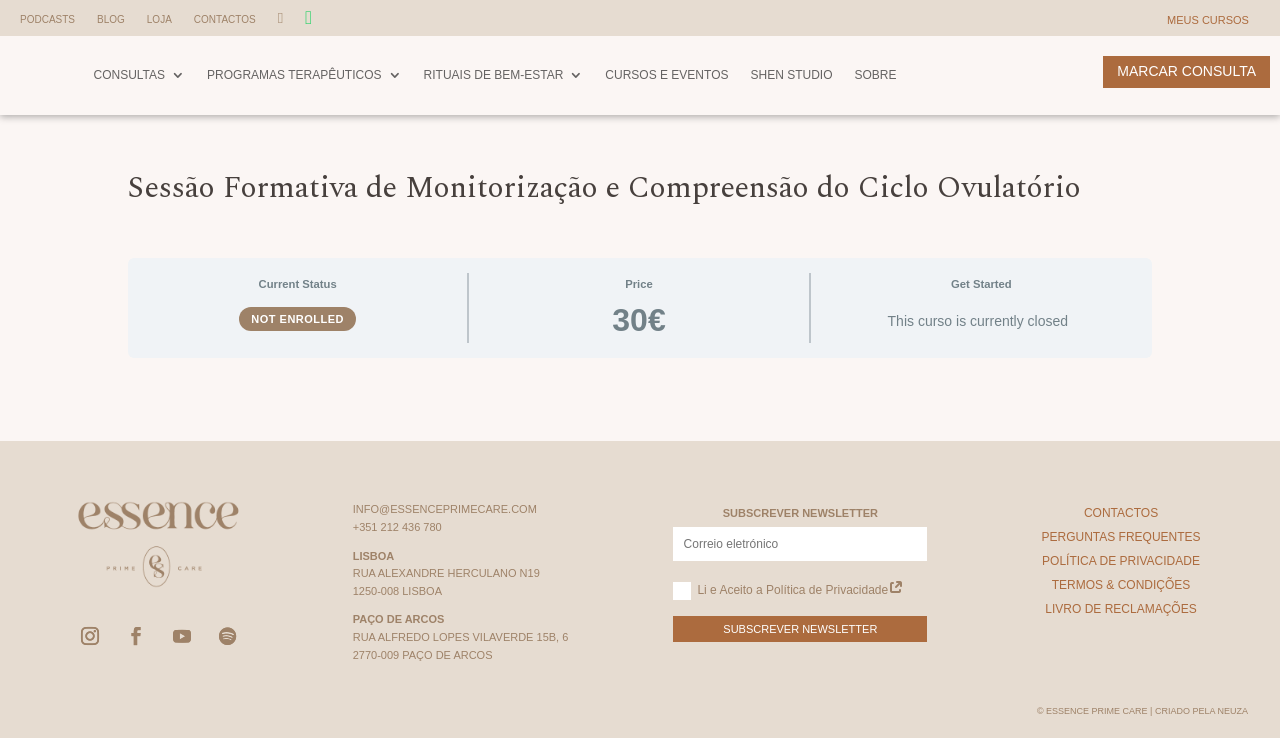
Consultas (129, 75)
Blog (111, 19)
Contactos (225, 19)
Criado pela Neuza (1201, 711)
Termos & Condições (1121, 585)
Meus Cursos (1208, 20)
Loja (159, 19)
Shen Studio (791, 75)
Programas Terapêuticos (294, 75)
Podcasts (47, 19)
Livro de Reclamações (1120, 609)
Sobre (876, 75)
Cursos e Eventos (666, 75)
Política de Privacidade (1121, 561)
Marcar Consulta (1186, 71)
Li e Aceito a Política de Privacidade (788, 591)
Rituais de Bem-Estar (494, 75)
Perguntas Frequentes (1120, 537)
